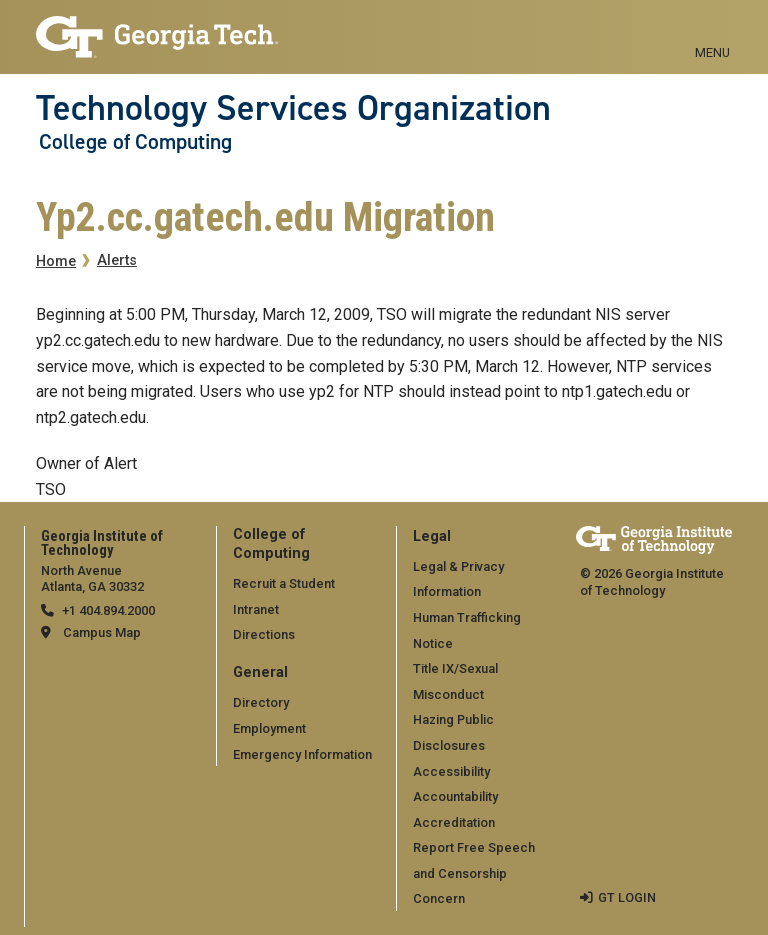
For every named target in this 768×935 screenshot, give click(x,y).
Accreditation (454, 822)
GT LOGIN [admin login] (627, 897)
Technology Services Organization (293, 108)
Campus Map (102, 632)
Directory (261, 702)
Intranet (256, 609)
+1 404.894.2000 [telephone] (108, 610)
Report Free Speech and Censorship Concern (474, 873)
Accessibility (451, 771)
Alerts (117, 260)
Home (56, 261)
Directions (264, 634)
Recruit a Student (284, 583)
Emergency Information (302, 754)
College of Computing (135, 142)
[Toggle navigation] (712, 30)
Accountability (455, 796)
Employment (269, 728)
